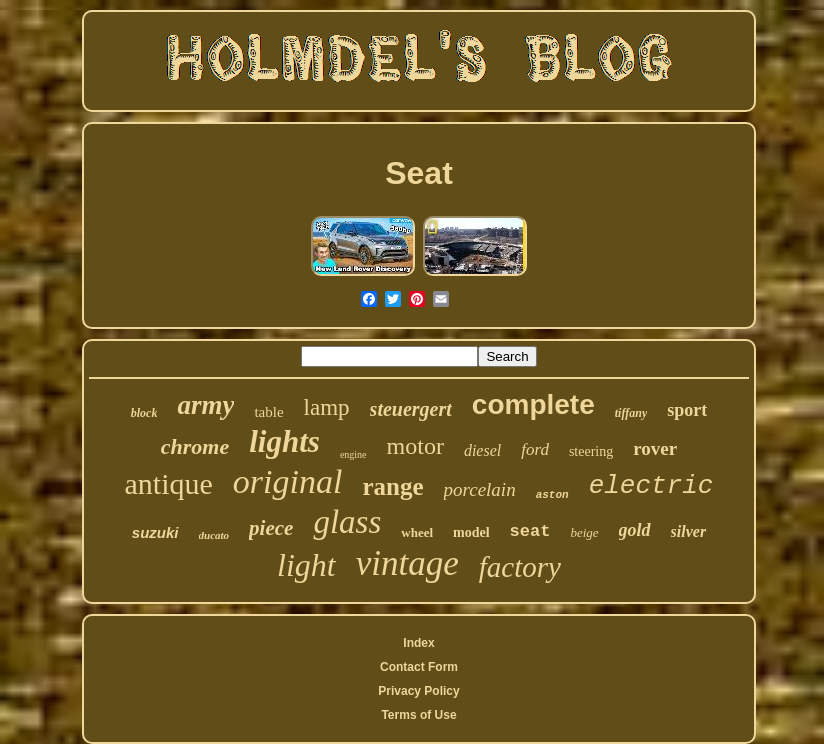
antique (169, 483)
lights (284, 441)
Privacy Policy (418, 691)
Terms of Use (418, 715)
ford (535, 449)
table (268, 412)
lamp (327, 407)
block (144, 413)
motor (415, 446)
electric (651, 486)
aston (552, 495)
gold (635, 530)
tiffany (631, 413)
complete (533, 404)
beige (584, 532)
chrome (195, 446)
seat (530, 531)
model (471, 532)
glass (347, 522)
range (392, 486)
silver (689, 531)
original (288, 481)
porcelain (480, 489)
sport (687, 410)
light (306, 565)
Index (418, 643)
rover (655, 448)
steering (591, 451)
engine (353, 454)
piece (271, 528)
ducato (214, 535)
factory (520, 567)
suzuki (155, 532)
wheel (417, 532)
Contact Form (419, 667)
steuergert (411, 409)
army (205, 405)
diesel (482, 450)
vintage (407, 563)
